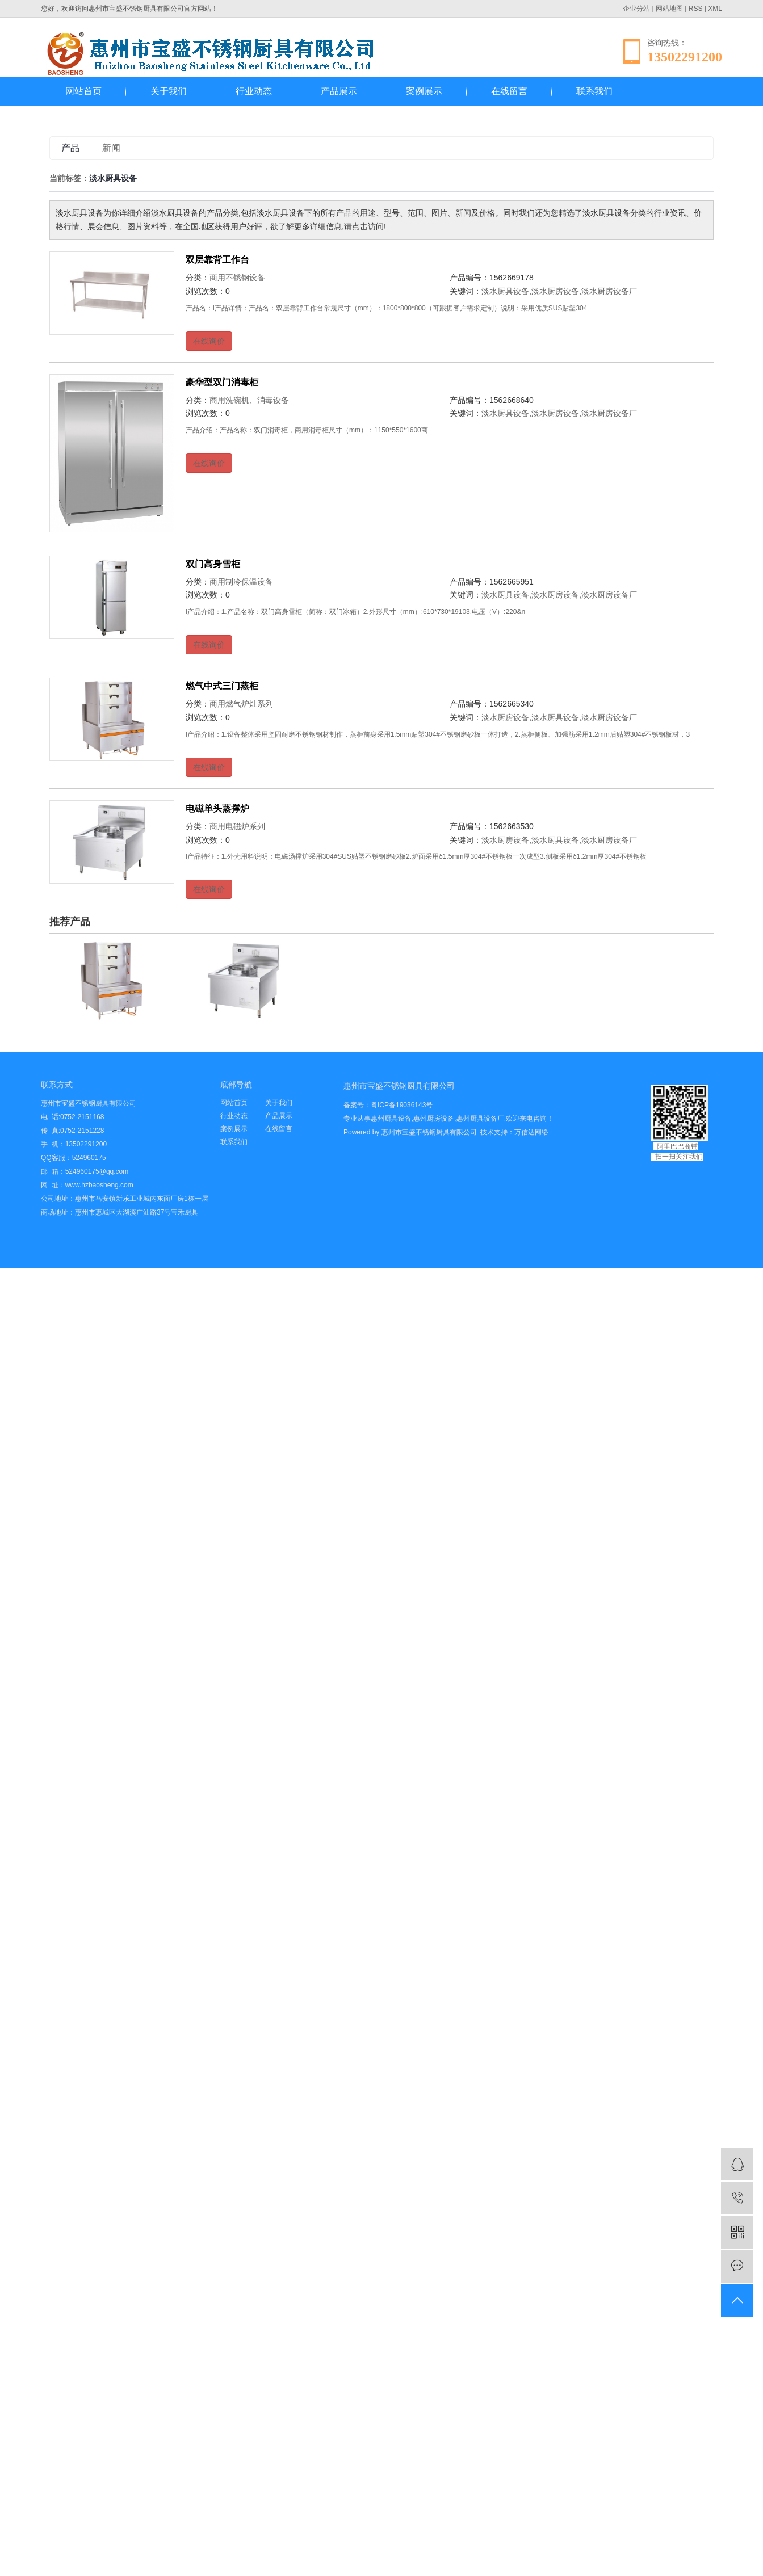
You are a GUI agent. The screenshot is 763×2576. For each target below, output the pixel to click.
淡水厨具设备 (505, 291)
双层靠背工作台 (217, 259)
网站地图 (669, 8)
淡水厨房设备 (555, 291)
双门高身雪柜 (213, 564)
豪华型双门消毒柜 (222, 382)
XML (715, 8)
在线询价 (209, 341)
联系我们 (594, 91)
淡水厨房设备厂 (609, 291)
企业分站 (636, 8)
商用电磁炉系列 (237, 826)
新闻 (111, 148)
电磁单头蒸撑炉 (217, 808)
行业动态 (254, 91)
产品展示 (339, 91)
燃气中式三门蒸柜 (222, 686)
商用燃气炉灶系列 (241, 703)
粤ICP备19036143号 (402, 1105)
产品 (70, 148)
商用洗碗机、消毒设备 (249, 400)
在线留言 (509, 91)
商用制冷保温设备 (241, 581)
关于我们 (168, 91)
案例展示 (424, 91)
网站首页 (83, 91)
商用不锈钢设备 (237, 277)
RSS (696, 8)
